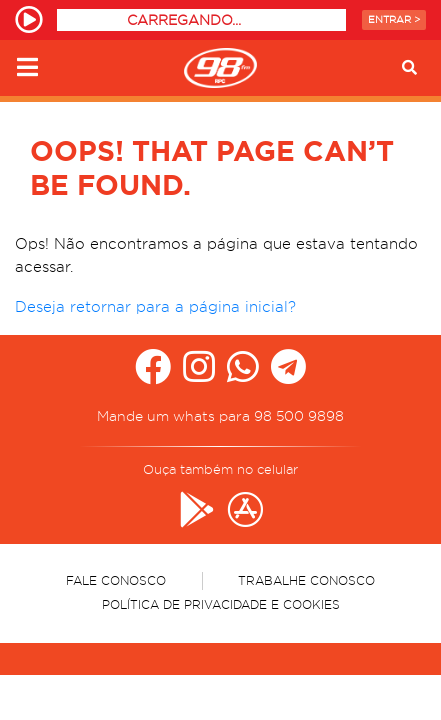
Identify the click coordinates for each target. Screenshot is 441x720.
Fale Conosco (116, 580)
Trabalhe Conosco (306, 580)
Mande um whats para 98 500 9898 (220, 416)
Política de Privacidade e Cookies (221, 604)
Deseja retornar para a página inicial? (155, 307)
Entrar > (394, 19)
